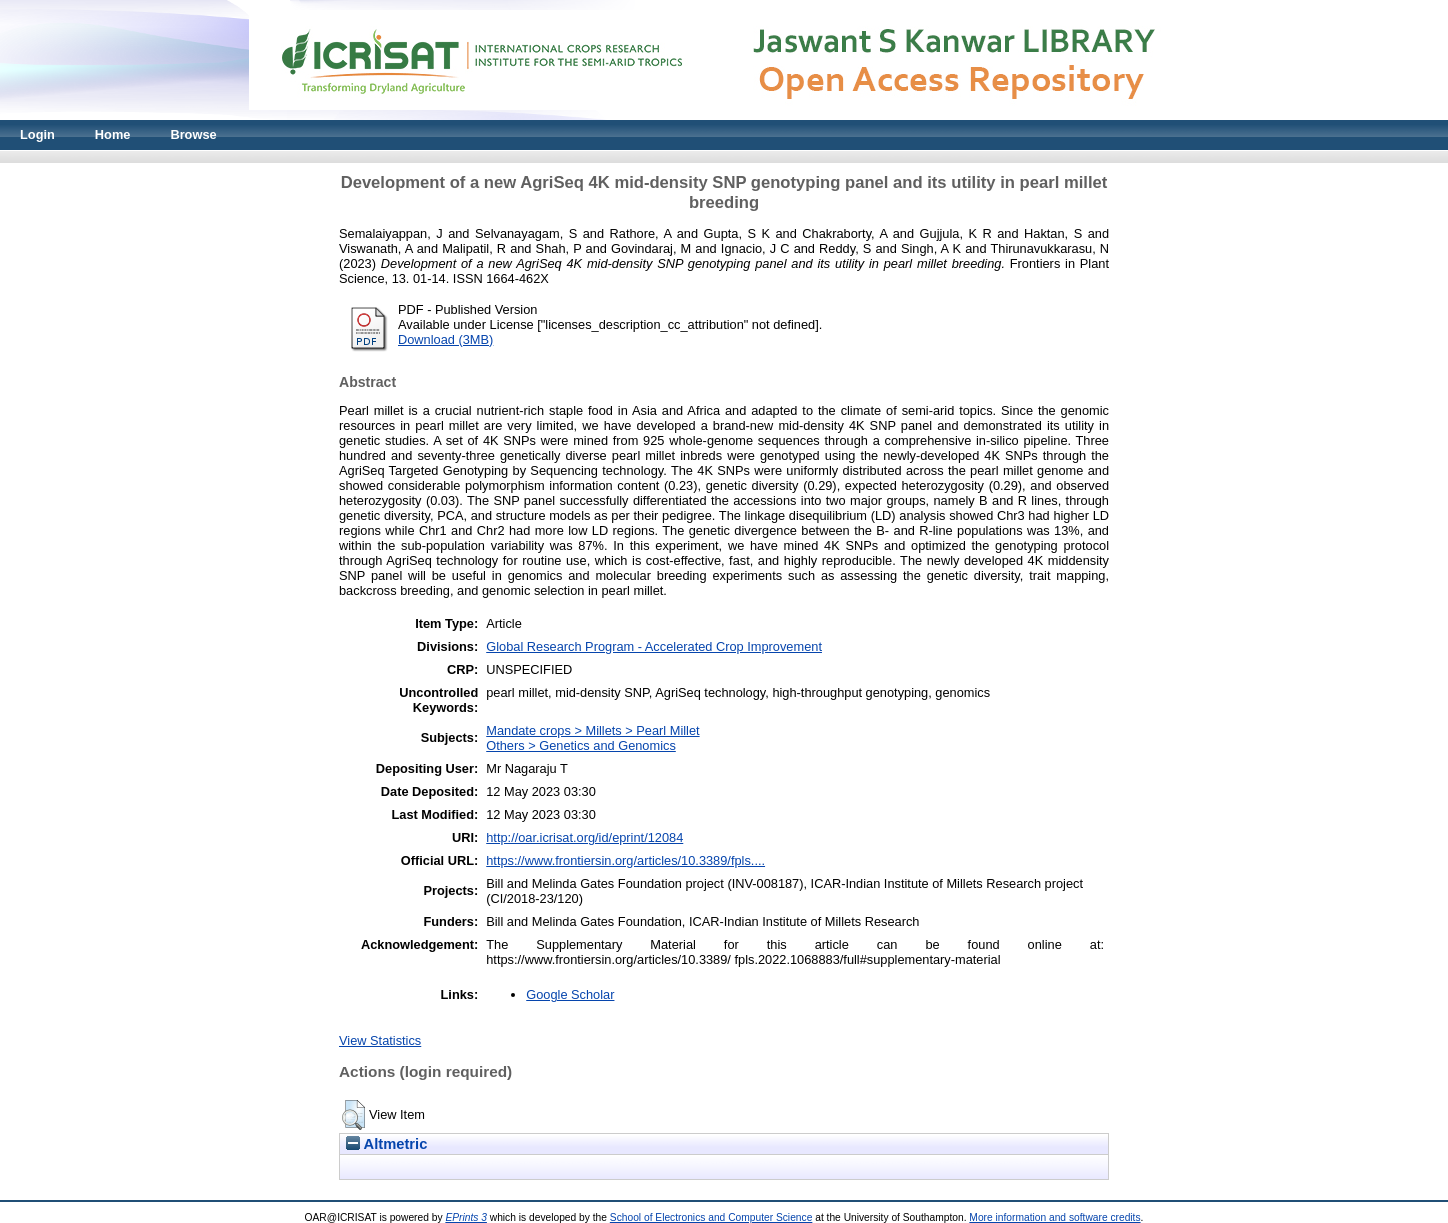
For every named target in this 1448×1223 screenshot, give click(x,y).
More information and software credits (1054, 1217)
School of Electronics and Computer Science (711, 1217)
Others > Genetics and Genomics (581, 745)
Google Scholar (570, 994)
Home (113, 134)
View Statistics (380, 1040)
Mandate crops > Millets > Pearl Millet (592, 730)
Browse (193, 134)
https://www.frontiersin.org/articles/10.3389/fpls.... (625, 860)
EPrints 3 (466, 1217)
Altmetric (386, 1144)
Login (37, 134)
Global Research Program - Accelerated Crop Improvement (654, 646)
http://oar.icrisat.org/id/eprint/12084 (584, 837)
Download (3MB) (445, 339)
